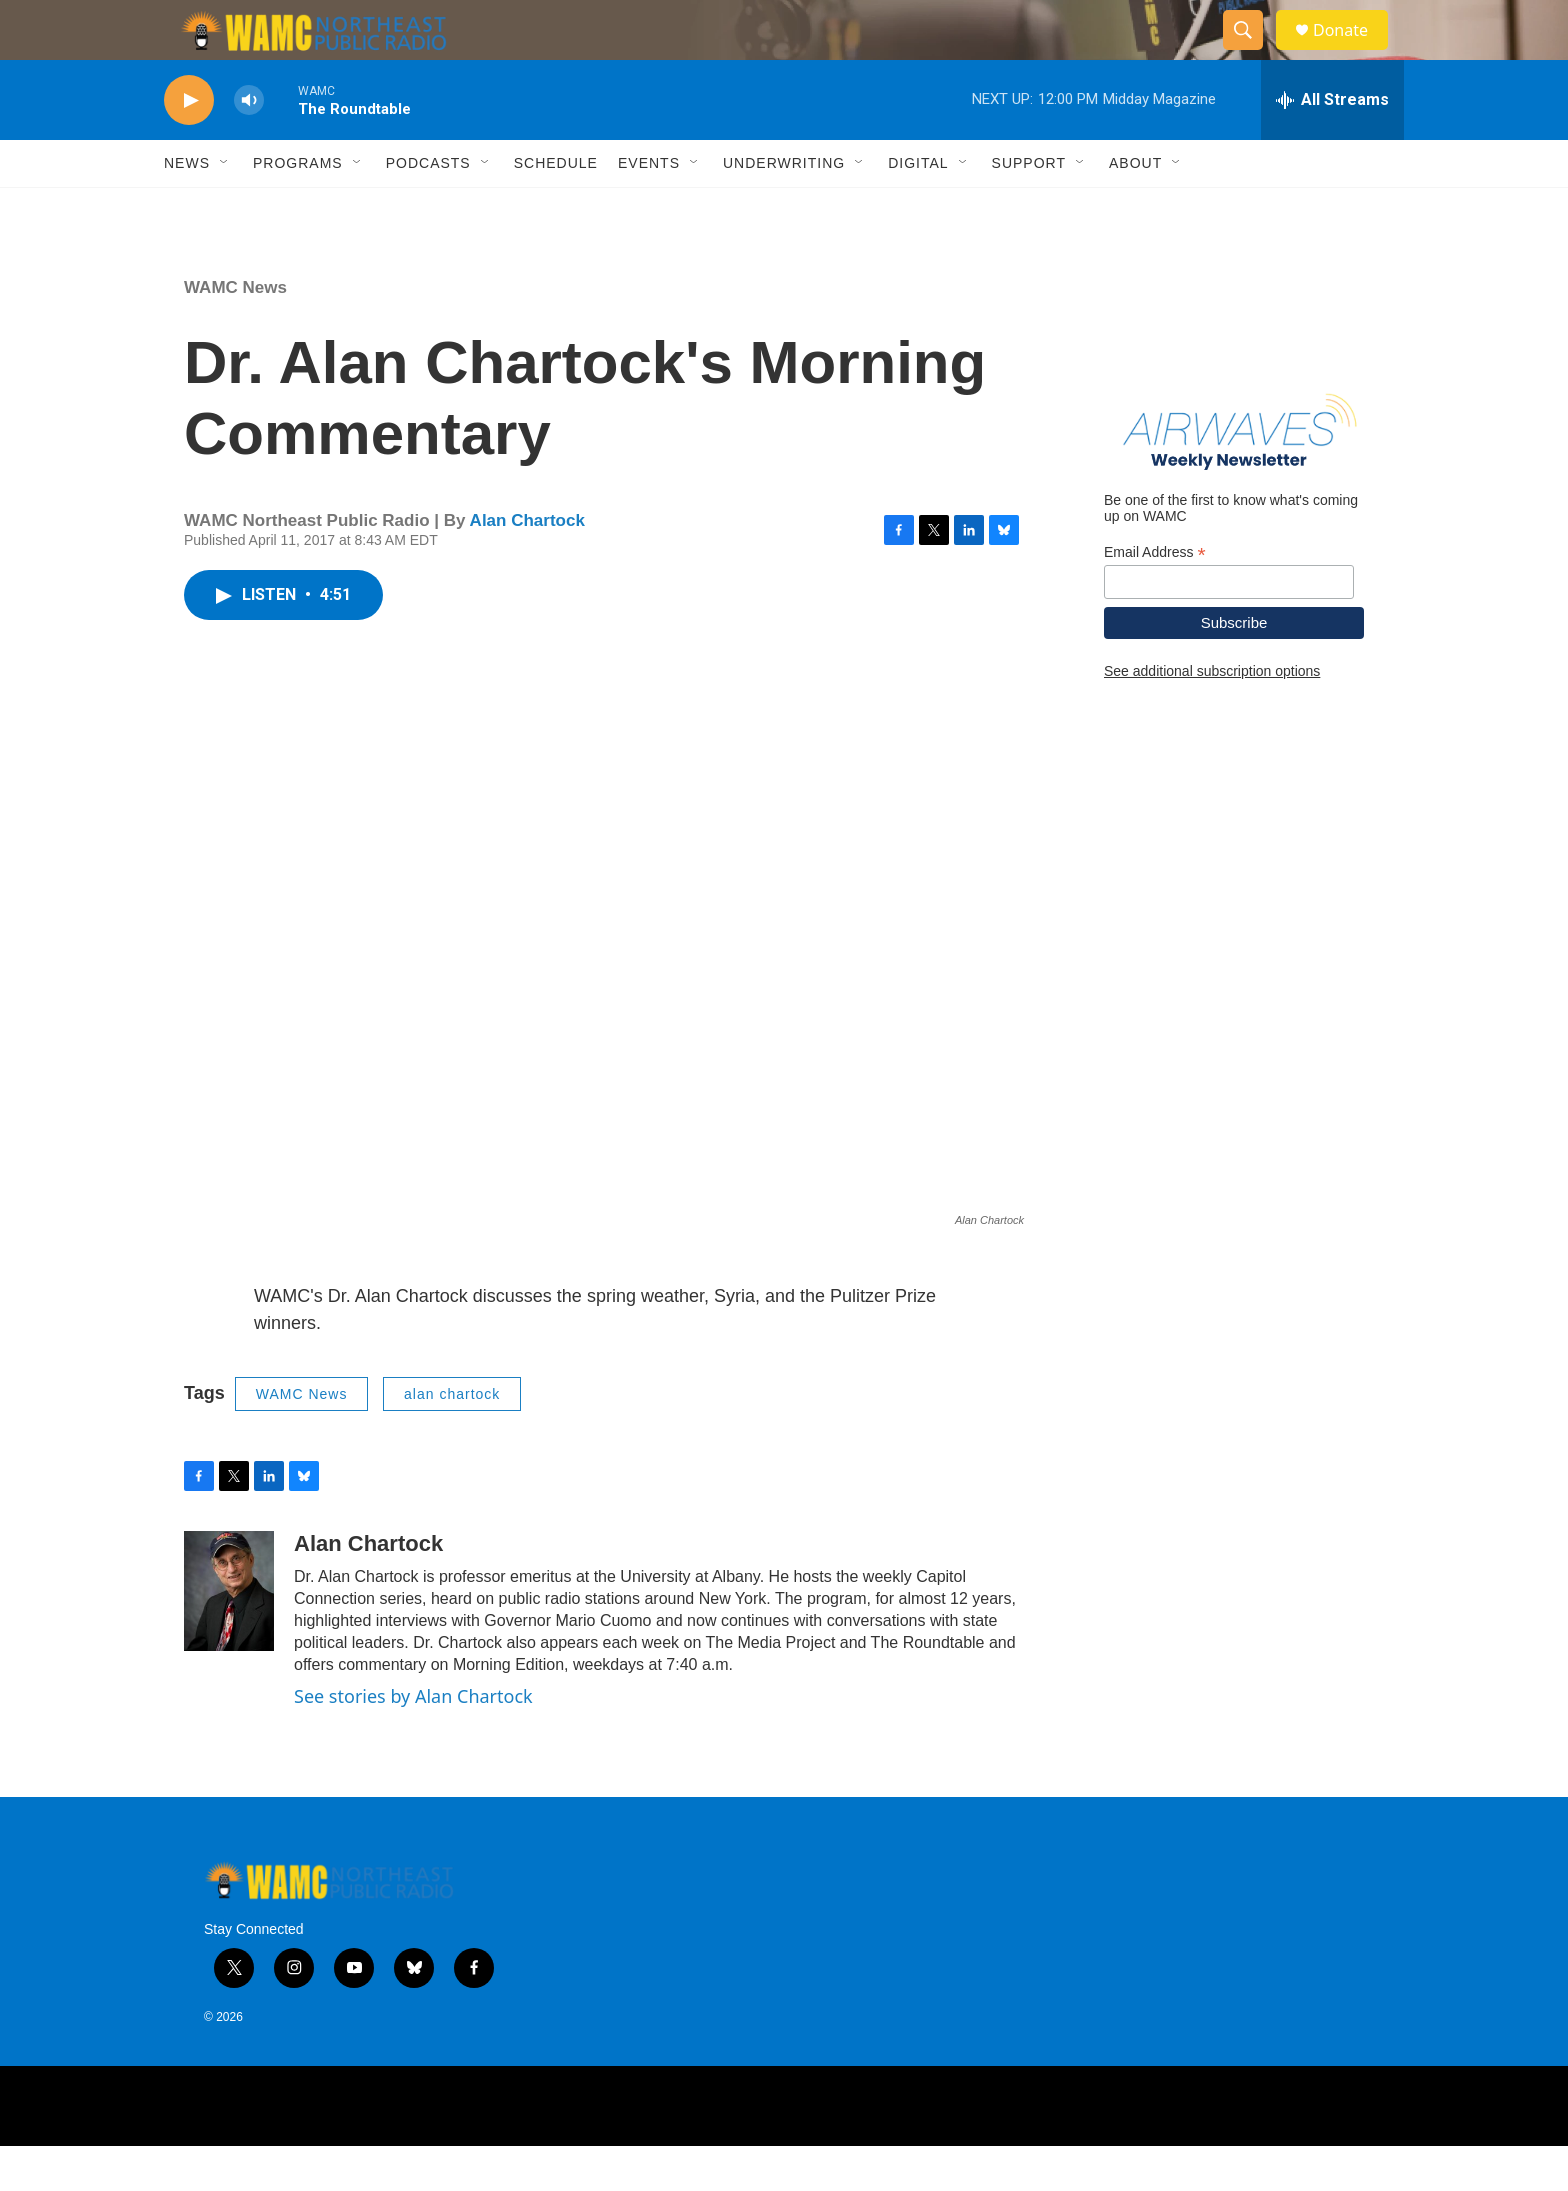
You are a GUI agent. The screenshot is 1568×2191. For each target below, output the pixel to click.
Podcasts (428, 208)
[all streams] (1332, 145)
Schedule (556, 208)
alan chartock (452, 1439)
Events (649, 208)
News (187, 208)
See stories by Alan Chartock (413, 1741)
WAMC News (235, 332)
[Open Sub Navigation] (225, 208)
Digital (918, 208)
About (1135, 208)
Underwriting (784, 208)
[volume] (249, 145)
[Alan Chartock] (229, 1636)
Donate (1353, 52)
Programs (298, 208)
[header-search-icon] (1252, 53)
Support (1029, 208)
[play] (189, 145)
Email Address (1155, 597)
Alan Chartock (527, 565)
